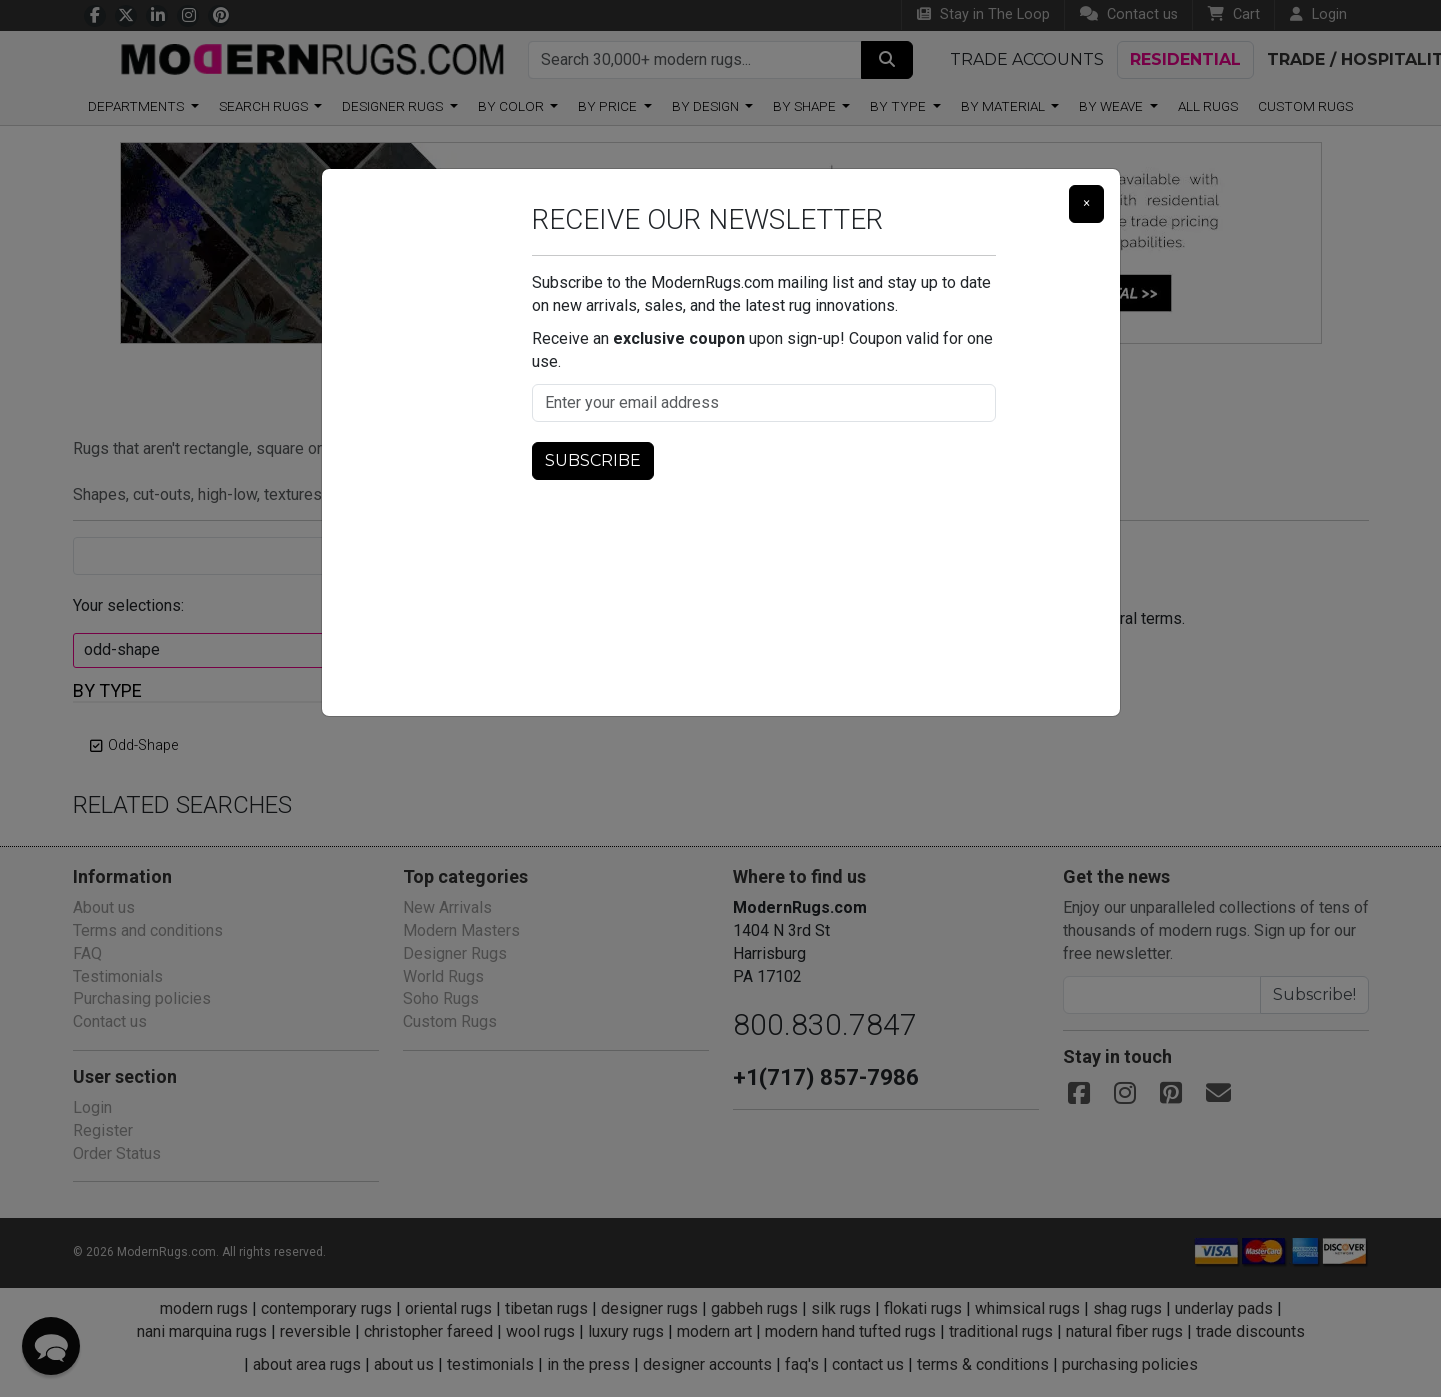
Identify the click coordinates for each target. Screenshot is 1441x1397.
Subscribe (591, 460)
